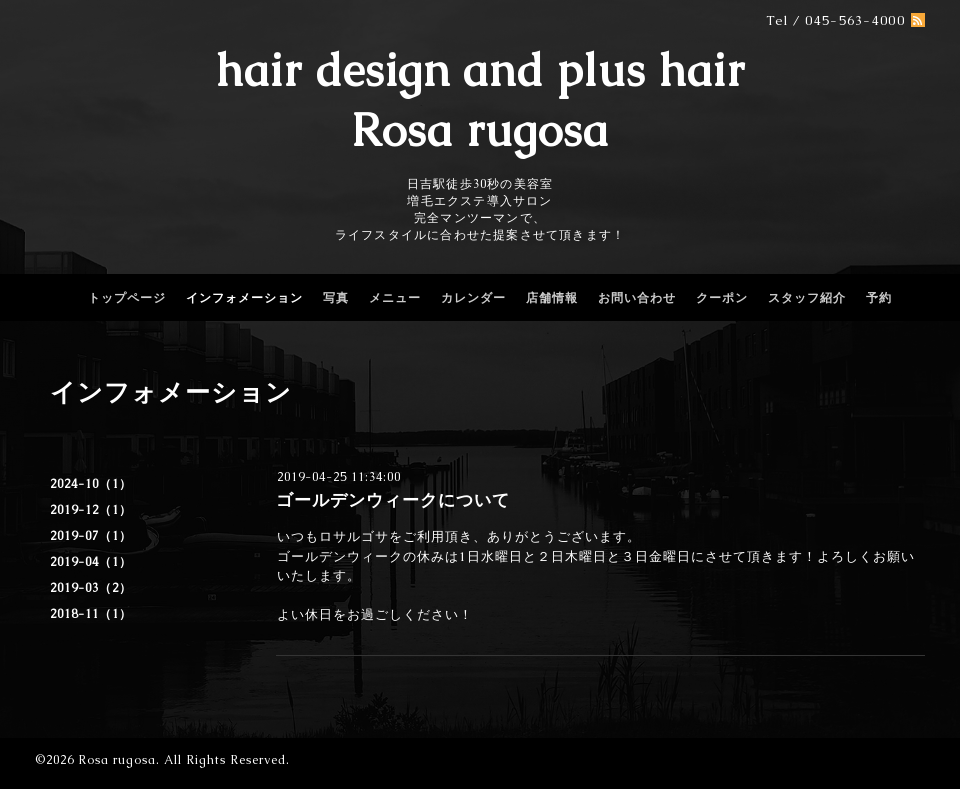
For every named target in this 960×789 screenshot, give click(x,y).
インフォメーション (244, 298)
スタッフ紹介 (807, 298)
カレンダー (473, 298)
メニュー (395, 298)
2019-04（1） (91, 562)
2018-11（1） (91, 614)
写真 (336, 298)
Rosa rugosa (117, 760)
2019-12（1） (91, 510)
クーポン (722, 298)
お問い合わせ (637, 298)
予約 (879, 298)
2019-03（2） (91, 588)
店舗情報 (552, 298)
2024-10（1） (91, 484)
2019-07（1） (91, 536)
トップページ (127, 298)
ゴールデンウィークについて (393, 500)
